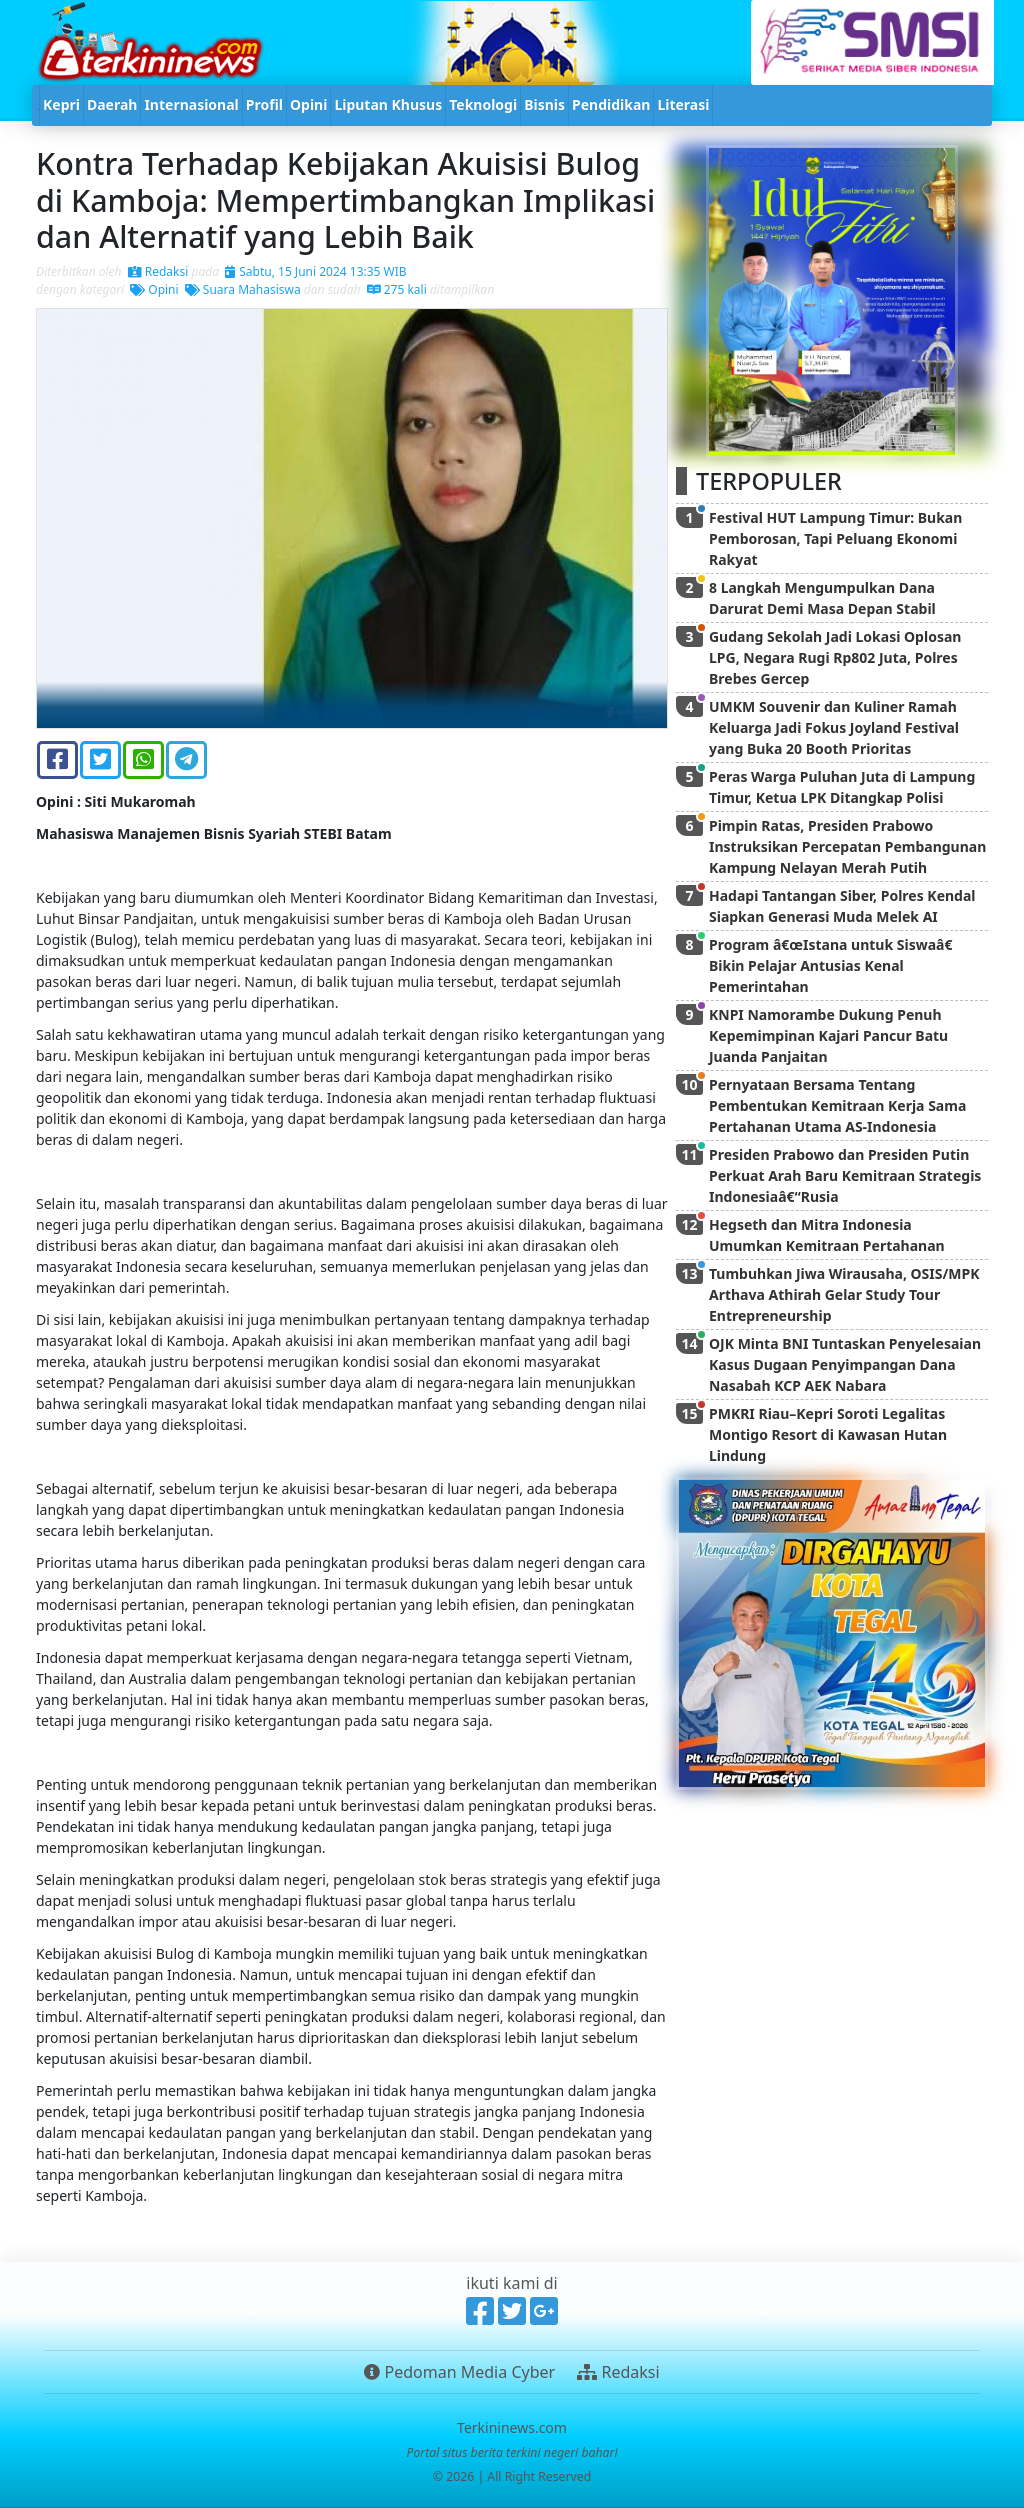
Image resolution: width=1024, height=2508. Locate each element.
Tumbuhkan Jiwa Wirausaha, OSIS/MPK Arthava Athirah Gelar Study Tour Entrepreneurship (844, 1294)
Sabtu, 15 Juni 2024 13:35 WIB (315, 271)
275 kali (397, 289)
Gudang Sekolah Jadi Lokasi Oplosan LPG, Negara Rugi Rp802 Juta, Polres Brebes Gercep (835, 657)
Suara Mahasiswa (243, 289)
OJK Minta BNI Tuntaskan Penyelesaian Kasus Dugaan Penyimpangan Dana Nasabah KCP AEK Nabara (845, 1364)
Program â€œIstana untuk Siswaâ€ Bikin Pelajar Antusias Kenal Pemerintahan (834, 965)
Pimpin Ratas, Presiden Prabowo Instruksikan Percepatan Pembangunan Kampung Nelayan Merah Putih (847, 846)
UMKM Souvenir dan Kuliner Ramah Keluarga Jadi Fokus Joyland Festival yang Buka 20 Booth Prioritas (834, 727)
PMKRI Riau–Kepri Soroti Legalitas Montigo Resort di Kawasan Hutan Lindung (828, 1434)
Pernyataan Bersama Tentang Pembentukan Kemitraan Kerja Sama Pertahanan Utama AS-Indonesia (837, 1105)
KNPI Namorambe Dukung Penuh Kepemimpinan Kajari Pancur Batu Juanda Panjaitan (828, 1035)
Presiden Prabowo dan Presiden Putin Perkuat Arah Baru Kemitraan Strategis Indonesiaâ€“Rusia (845, 1175)
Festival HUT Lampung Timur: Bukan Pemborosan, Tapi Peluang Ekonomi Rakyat (835, 538)
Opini (154, 289)
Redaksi (158, 271)
